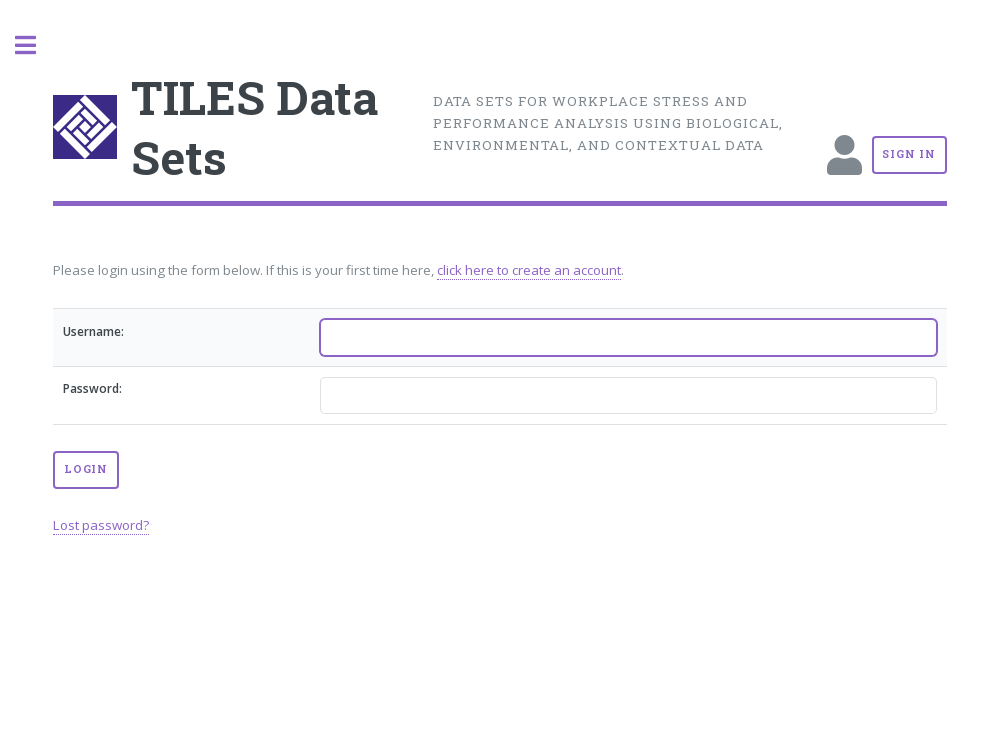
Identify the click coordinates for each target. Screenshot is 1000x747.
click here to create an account (529, 270)
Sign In (909, 154)
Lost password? (101, 525)
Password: (92, 388)
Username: (93, 331)
